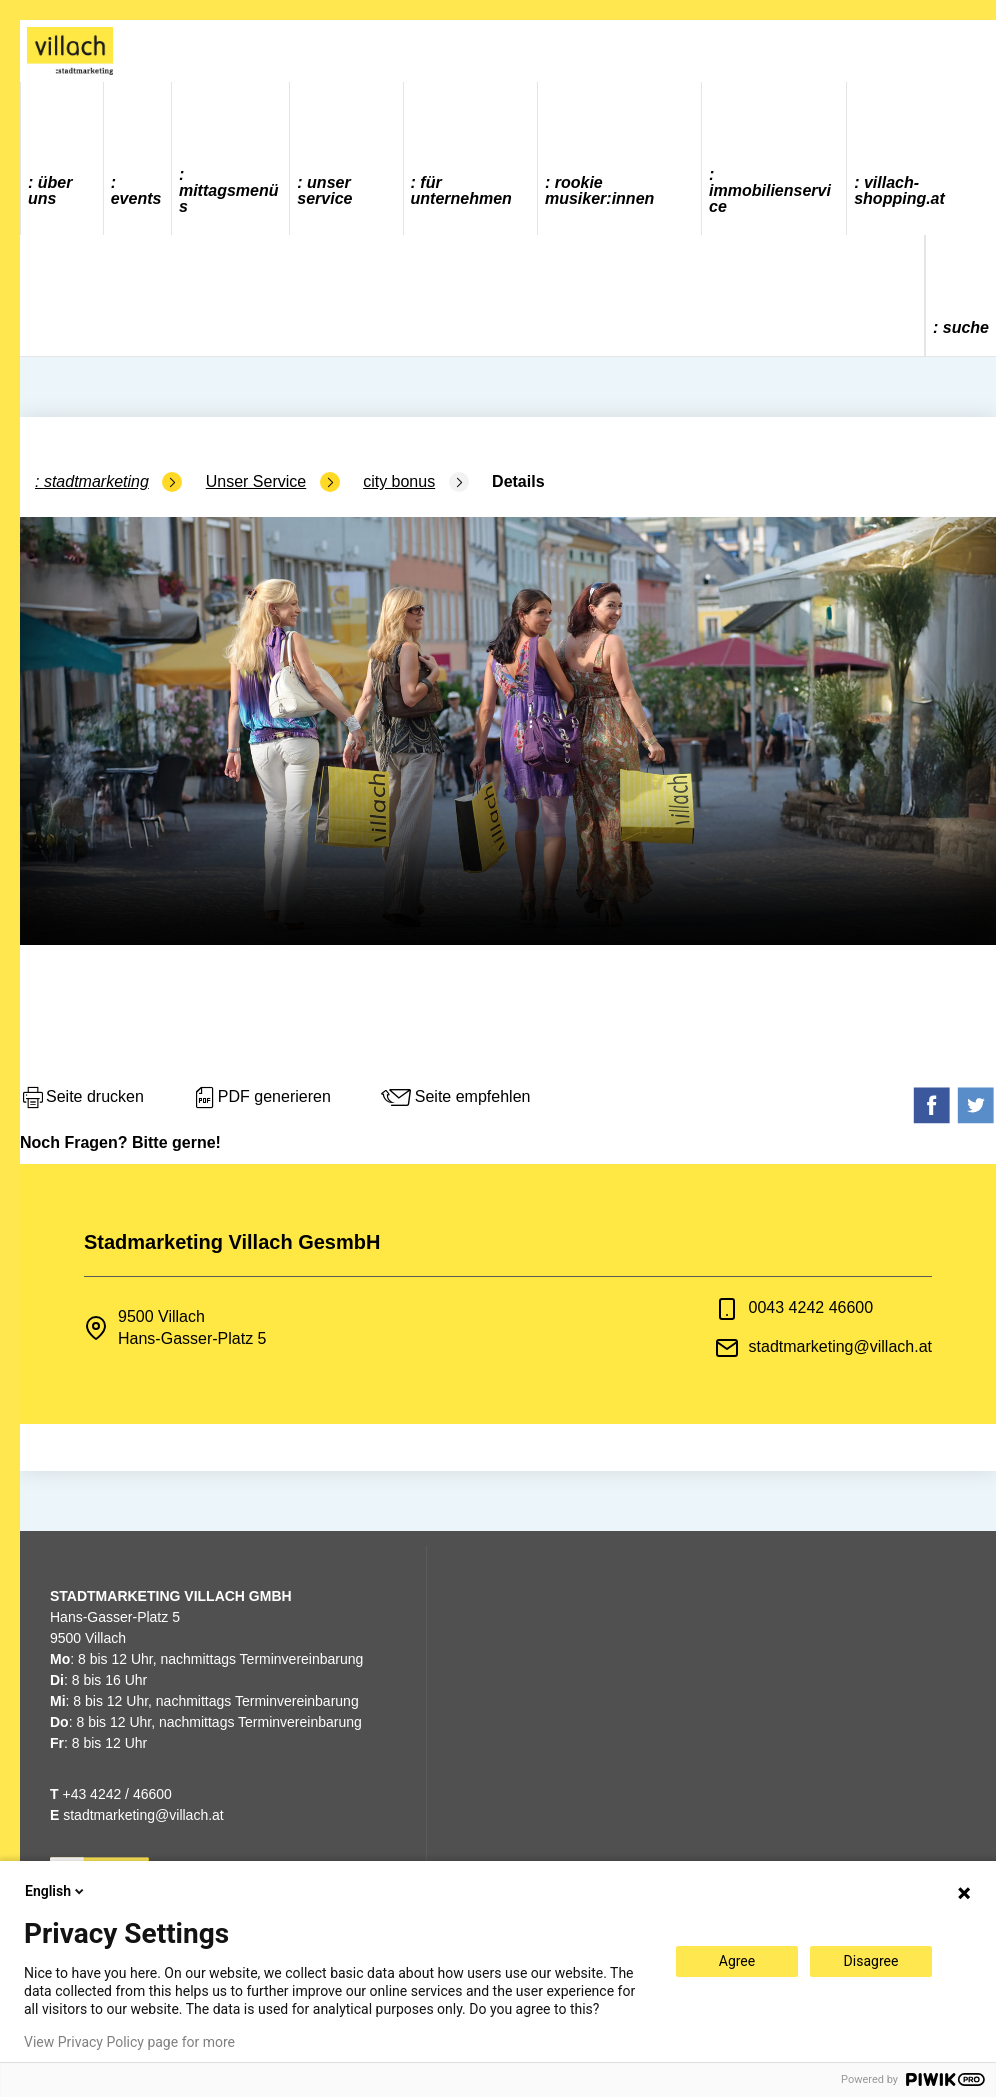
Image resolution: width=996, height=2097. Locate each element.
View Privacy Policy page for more (129, 2042)
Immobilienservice (770, 198)
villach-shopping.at (899, 190)
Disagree (871, 1961)
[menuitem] (62, 158)
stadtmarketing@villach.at (840, 1346)
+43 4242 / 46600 (111, 1794)
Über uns (50, 190)
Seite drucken (82, 1098)
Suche (966, 327)
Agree (737, 1961)
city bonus (399, 481)
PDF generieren (261, 1098)
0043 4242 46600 (811, 1307)
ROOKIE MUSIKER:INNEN (599, 190)
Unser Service (324, 190)
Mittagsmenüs (229, 198)
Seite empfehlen (455, 1098)
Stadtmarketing (96, 481)
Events (136, 198)
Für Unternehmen (461, 190)
